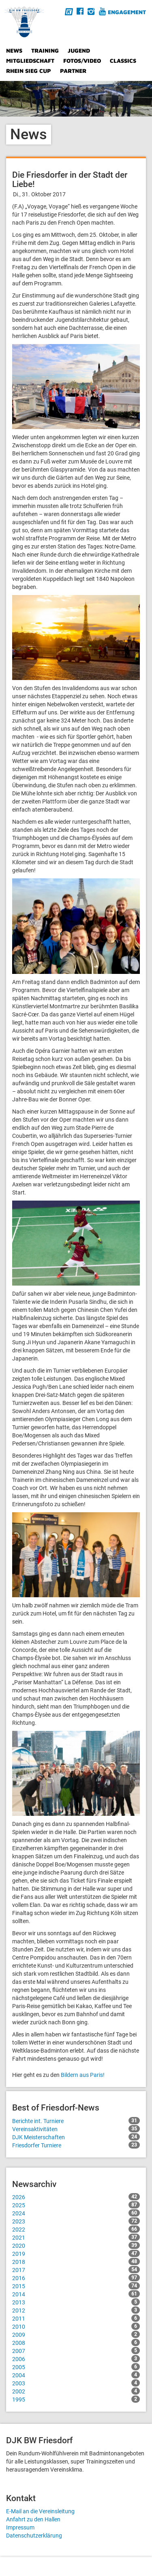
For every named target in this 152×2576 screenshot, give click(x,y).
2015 (76, 2285)
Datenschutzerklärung (34, 2535)
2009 (76, 2334)
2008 (76, 2342)
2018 (76, 2261)
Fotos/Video (82, 60)
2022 (76, 2229)
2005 (76, 2366)
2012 (76, 2310)
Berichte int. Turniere (76, 2120)
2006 (76, 2358)
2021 (76, 2237)
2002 (76, 2391)
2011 (76, 2318)
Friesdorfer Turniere (76, 2145)
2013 (76, 2302)
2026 (76, 2196)
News (14, 50)
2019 (76, 2253)
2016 (76, 2277)
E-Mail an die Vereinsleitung (40, 2511)
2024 (76, 2213)
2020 (76, 2245)
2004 (76, 2374)
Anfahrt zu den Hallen (33, 2519)
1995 (76, 2399)
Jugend (79, 50)
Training (45, 50)
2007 (76, 2350)
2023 (76, 2221)
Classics (123, 60)
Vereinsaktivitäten (76, 2128)
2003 (76, 2383)
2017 (76, 2269)
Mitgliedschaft (30, 60)
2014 (76, 2294)
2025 (76, 2204)
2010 (76, 2326)
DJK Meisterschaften (76, 2136)
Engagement (127, 12)
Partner (73, 70)
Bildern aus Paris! (83, 2075)
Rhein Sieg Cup (28, 70)
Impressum (20, 2527)
